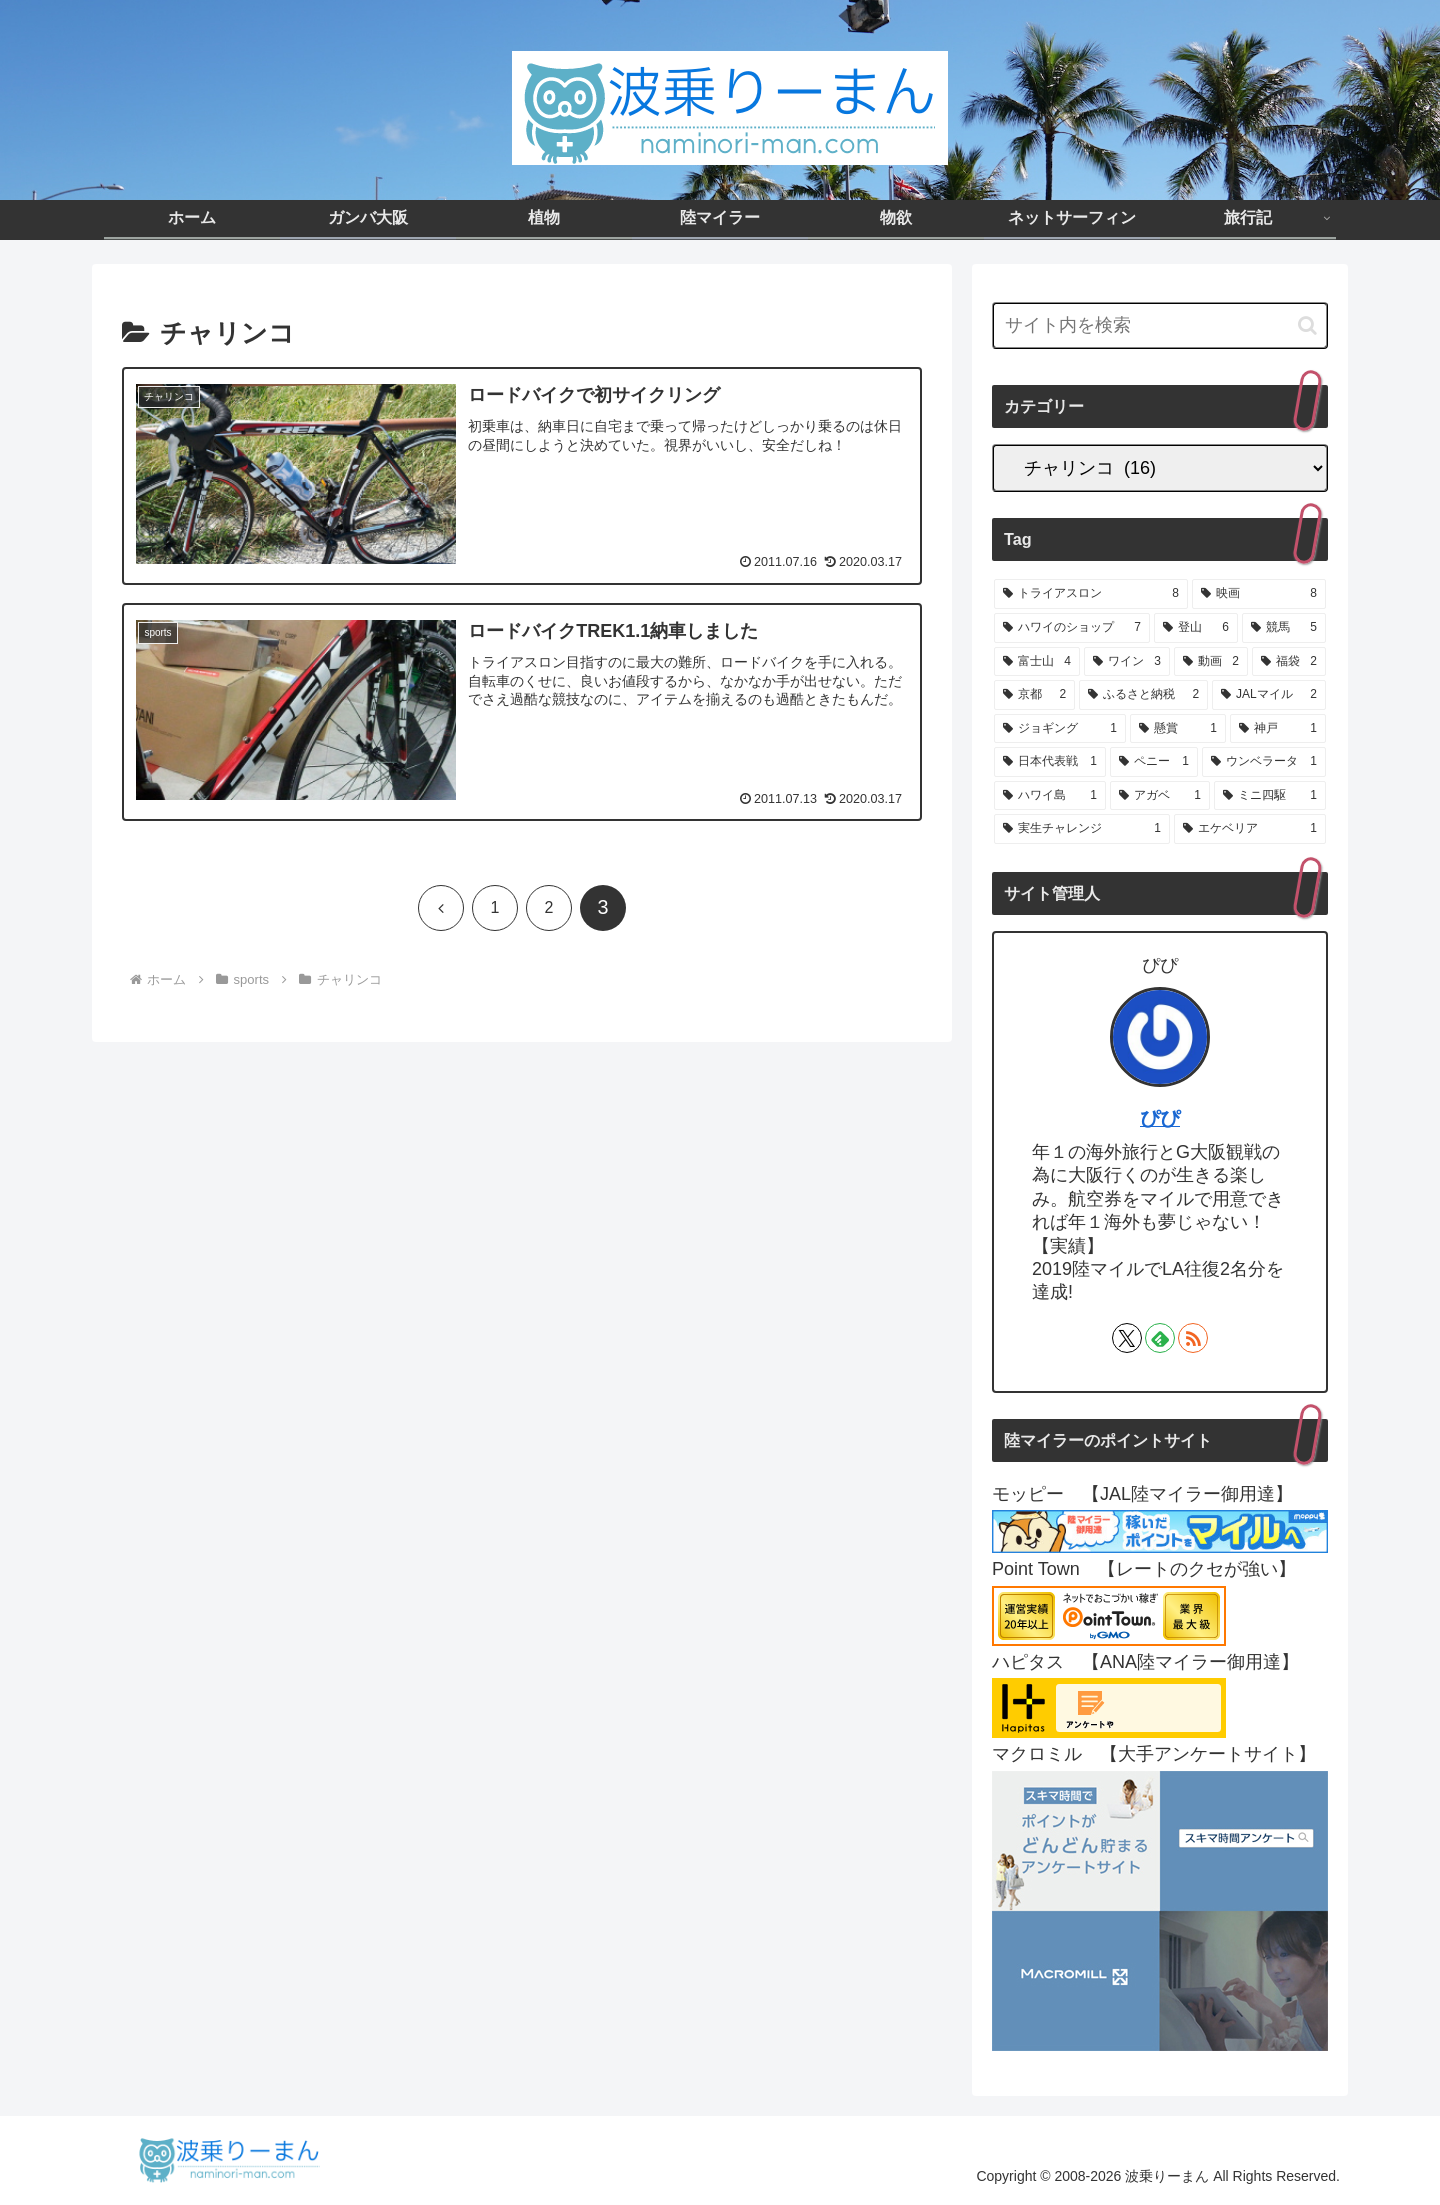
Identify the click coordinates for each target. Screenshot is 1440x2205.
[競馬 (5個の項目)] (1284, 628)
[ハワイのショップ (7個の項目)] (1072, 628)
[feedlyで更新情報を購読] (1160, 1338)
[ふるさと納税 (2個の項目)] (1143, 695)
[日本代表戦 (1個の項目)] (1050, 762)
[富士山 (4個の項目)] (1037, 662)
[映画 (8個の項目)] (1259, 594)
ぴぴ (1160, 1118)
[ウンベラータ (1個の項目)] (1264, 762)
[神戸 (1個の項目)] (1278, 729)
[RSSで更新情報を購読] (1193, 1338)
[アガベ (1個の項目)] (1160, 796)
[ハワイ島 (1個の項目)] (1050, 796)
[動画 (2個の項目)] (1211, 662)
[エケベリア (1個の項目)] (1250, 829)
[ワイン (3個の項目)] (1127, 662)
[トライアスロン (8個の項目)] (1091, 594)
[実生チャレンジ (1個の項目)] (1082, 829)
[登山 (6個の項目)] (1196, 628)
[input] (1160, 325)
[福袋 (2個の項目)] (1289, 662)
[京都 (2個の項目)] (1034, 695)
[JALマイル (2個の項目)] (1269, 695)
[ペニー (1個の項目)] (1154, 762)
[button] (1307, 325)
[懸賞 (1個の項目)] (1178, 729)
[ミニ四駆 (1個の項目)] (1270, 796)
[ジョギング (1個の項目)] (1060, 729)
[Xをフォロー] (1127, 1338)
